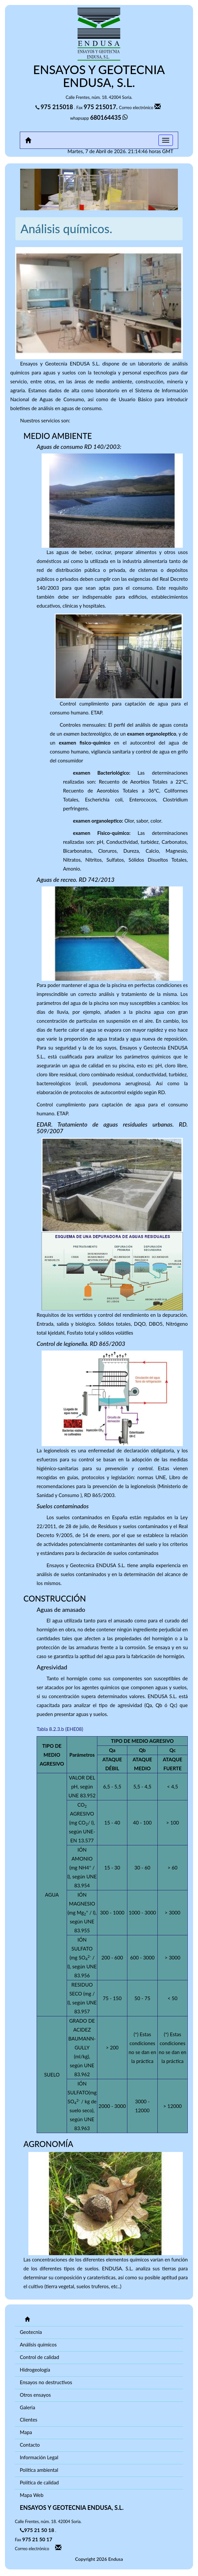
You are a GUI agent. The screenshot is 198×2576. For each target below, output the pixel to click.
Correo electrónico (140, 107)
